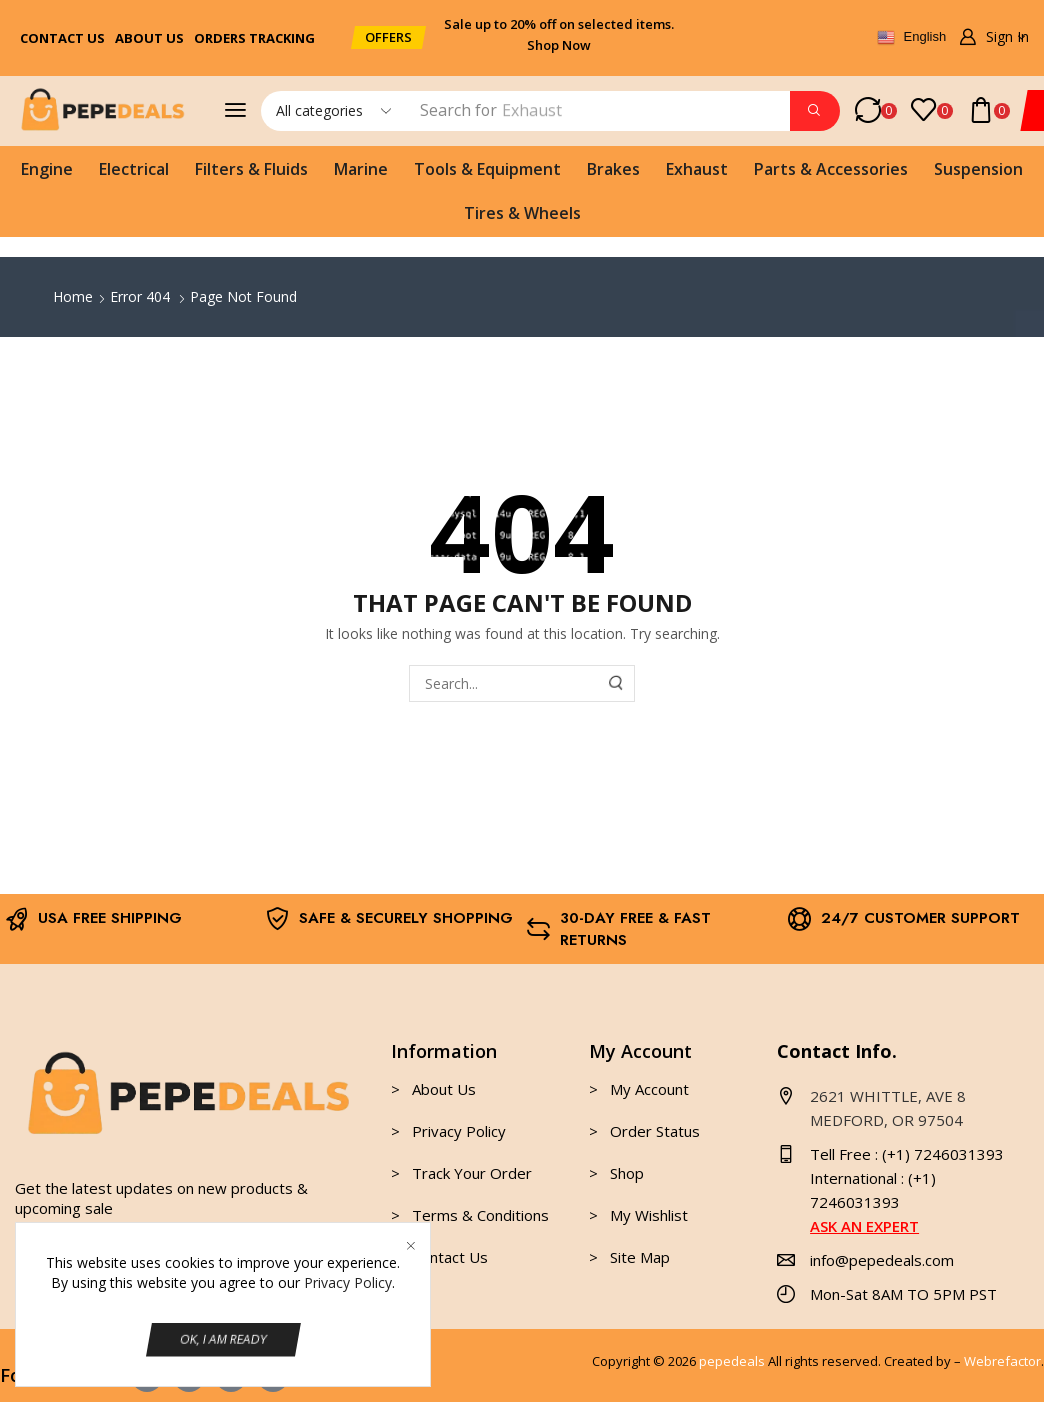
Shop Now (559, 45)
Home (73, 296)
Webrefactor (1002, 1361)
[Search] (815, 111)
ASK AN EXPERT (864, 1226)
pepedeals (732, 1361)
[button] (388, 37)
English (911, 38)
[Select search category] (332, 111)
